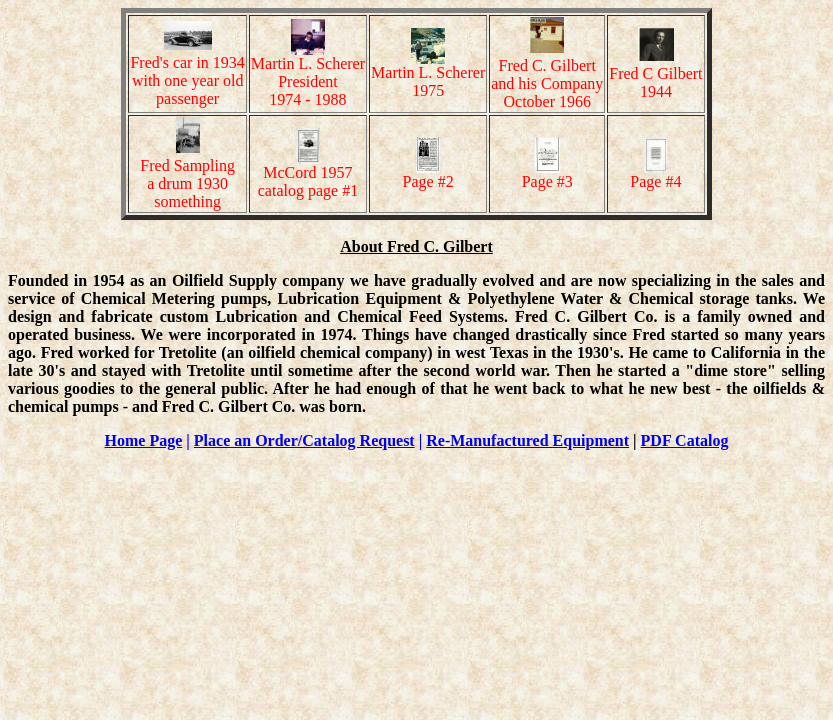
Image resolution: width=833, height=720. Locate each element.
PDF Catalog (685, 440)
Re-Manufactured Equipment (527, 440)
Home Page (144, 440)
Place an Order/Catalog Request (304, 440)
